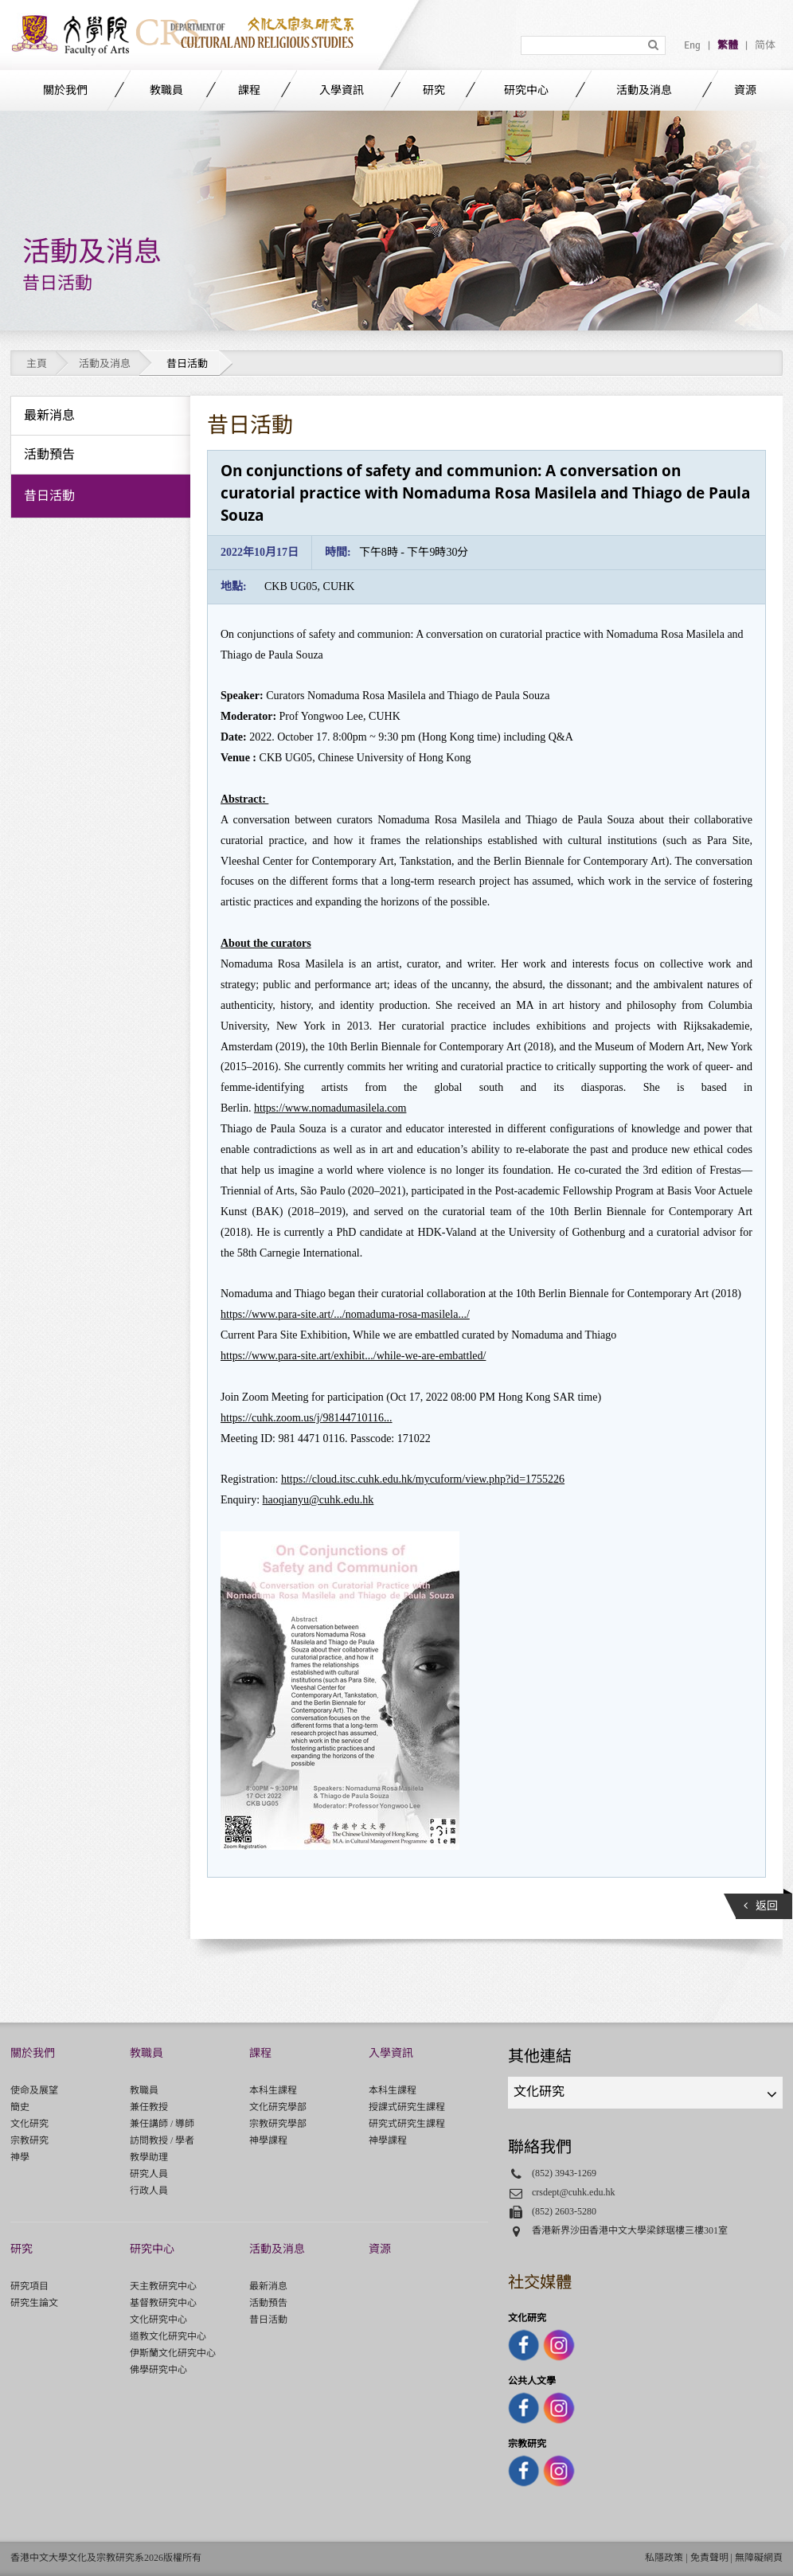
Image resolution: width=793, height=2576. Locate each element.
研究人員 (149, 2173)
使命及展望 (34, 2090)
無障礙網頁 (759, 2557)
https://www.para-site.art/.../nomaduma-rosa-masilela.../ (345, 1314)
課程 (249, 90)
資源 (745, 90)
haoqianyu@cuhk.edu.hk (318, 1500)
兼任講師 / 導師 (162, 2123)
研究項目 (29, 2286)
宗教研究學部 (278, 2123)
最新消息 (268, 2286)
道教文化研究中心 (168, 2336)
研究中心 (526, 90)
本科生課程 (273, 2090)
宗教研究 (29, 2140)
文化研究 (29, 2123)
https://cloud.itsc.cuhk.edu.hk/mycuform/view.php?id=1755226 (422, 1479)
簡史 (19, 2107)
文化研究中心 (158, 2319)
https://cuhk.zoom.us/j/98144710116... (307, 1418)
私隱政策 (664, 2557)
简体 (765, 45)
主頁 (36, 363)
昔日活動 (268, 2319)
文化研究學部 (278, 2107)
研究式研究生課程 (407, 2123)
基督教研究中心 (163, 2302)
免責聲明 (709, 2557)
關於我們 (65, 90)
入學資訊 (341, 90)
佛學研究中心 (158, 2369)
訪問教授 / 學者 (162, 2140)
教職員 (166, 90)
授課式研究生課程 (407, 2107)
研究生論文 (34, 2302)
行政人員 (149, 2190)
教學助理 (149, 2157)
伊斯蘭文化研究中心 (173, 2353)
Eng (692, 45)
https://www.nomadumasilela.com (330, 1108)
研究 (434, 90)
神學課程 (268, 2140)
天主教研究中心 (163, 2286)
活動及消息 (644, 90)
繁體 (727, 45)
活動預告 (268, 2302)
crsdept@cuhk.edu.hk (573, 2192)
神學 (19, 2157)
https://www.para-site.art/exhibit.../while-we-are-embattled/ (353, 1356)
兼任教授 (149, 2107)
